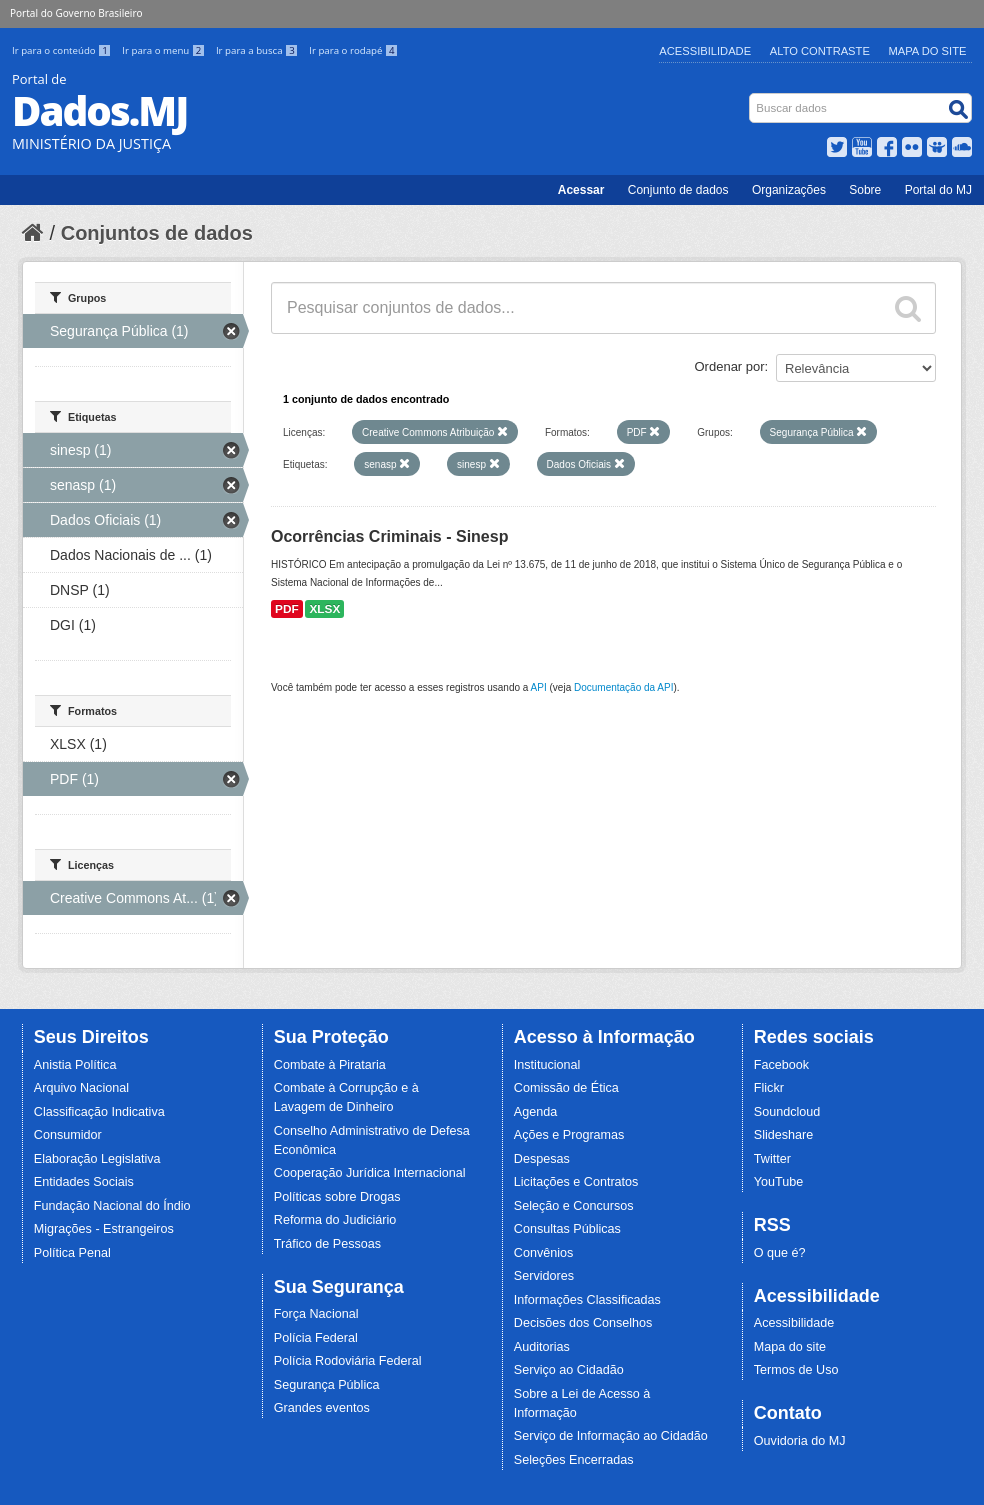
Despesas (542, 1159)
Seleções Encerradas (574, 1460)
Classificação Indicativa (99, 1112)
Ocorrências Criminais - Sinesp (389, 536)
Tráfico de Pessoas (327, 1244)
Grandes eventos (322, 1408)
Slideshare (784, 1135)
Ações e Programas (569, 1135)
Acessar (581, 190)
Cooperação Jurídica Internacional (370, 1173)
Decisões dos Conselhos (583, 1323)
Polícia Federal (316, 1338)
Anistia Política (75, 1065)
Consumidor (68, 1135)
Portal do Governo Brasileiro (76, 13)
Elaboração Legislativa (97, 1159)
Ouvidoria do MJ (800, 1441)
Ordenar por (730, 366)
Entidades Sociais (84, 1182)
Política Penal (72, 1253)
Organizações (789, 190)
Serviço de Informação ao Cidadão (611, 1436)
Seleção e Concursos (574, 1206)
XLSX (324, 609)
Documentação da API (624, 687)
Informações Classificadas (587, 1300)
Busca (751, 97)
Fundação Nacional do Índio (112, 1206)
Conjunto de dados (678, 190)
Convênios (544, 1253)
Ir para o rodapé (353, 50)
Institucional (547, 1065)
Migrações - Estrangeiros (104, 1229)
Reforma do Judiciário (335, 1220)
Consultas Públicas (567, 1229)
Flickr (769, 1088)
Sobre (865, 190)
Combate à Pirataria (330, 1065)
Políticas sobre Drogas (337, 1197)
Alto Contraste (820, 51)
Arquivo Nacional (81, 1088)
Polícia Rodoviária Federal (348, 1361)
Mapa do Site (928, 51)
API (539, 687)
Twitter (772, 1159)
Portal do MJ (938, 190)
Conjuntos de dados (157, 233)
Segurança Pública (327, 1385)
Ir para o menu (165, 50)
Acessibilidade (705, 51)
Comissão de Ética (566, 1088)
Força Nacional (316, 1314)
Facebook (781, 1065)
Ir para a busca (258, 50)
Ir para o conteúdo (63, 50)
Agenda (535, 1112)
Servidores (544, 1276)
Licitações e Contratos (576, 1182)
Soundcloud (787, 1112)
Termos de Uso (796, 1370)
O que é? (780, 1253)
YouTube (779, 1182)
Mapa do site (790, 1347)
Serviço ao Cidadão (569, 1370)
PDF (287, 609)
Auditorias (542, 1347)
